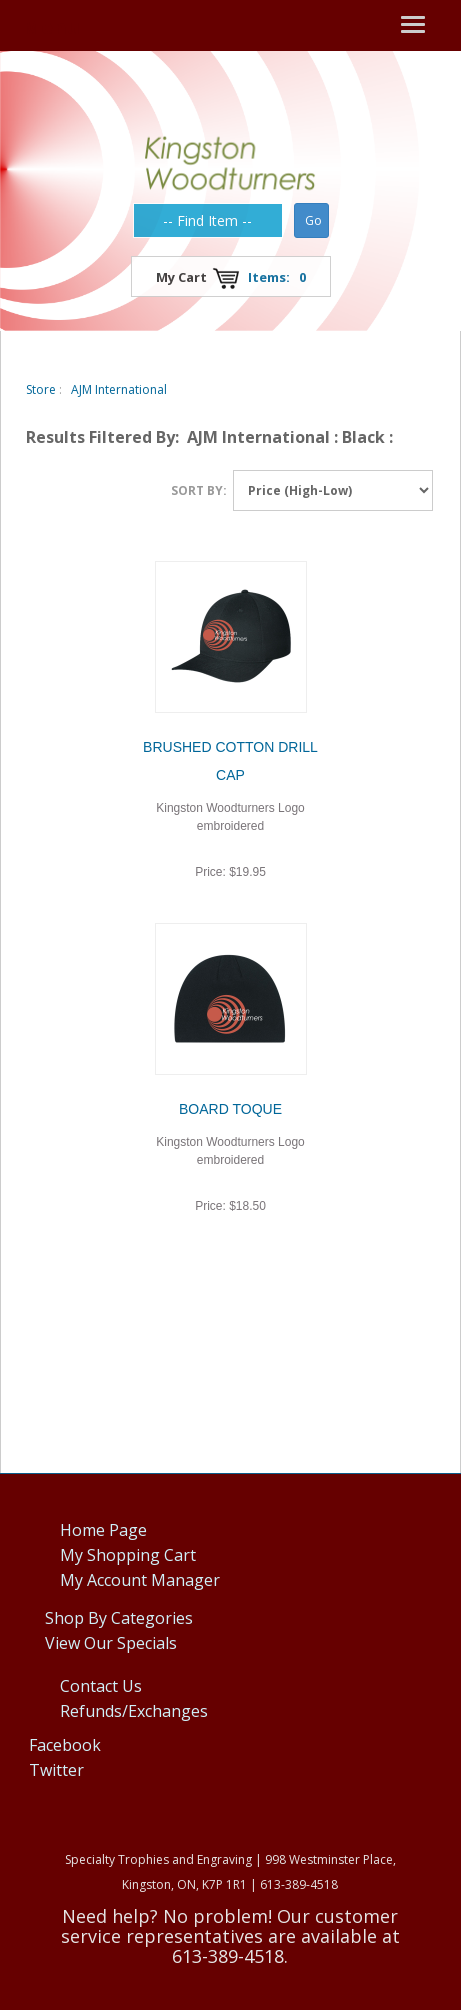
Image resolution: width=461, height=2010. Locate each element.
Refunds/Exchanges (134, 1711)
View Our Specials (111, 1643)
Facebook (65, 1745)
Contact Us (101, 1686)
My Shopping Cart (128, 1555)
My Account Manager (140, 1580)
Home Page (103, 1530)
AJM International (119, 389)
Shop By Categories (119, 1618)
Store (41, 389)
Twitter (56, 1770)
